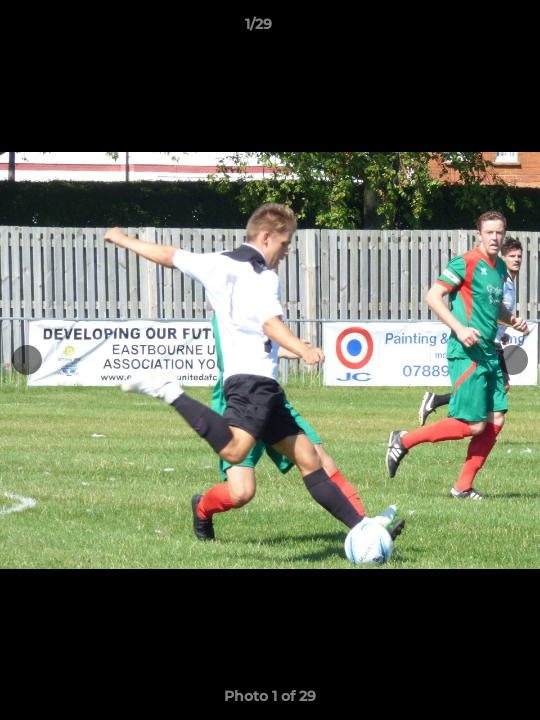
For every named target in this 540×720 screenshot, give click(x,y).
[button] (468, 29)
